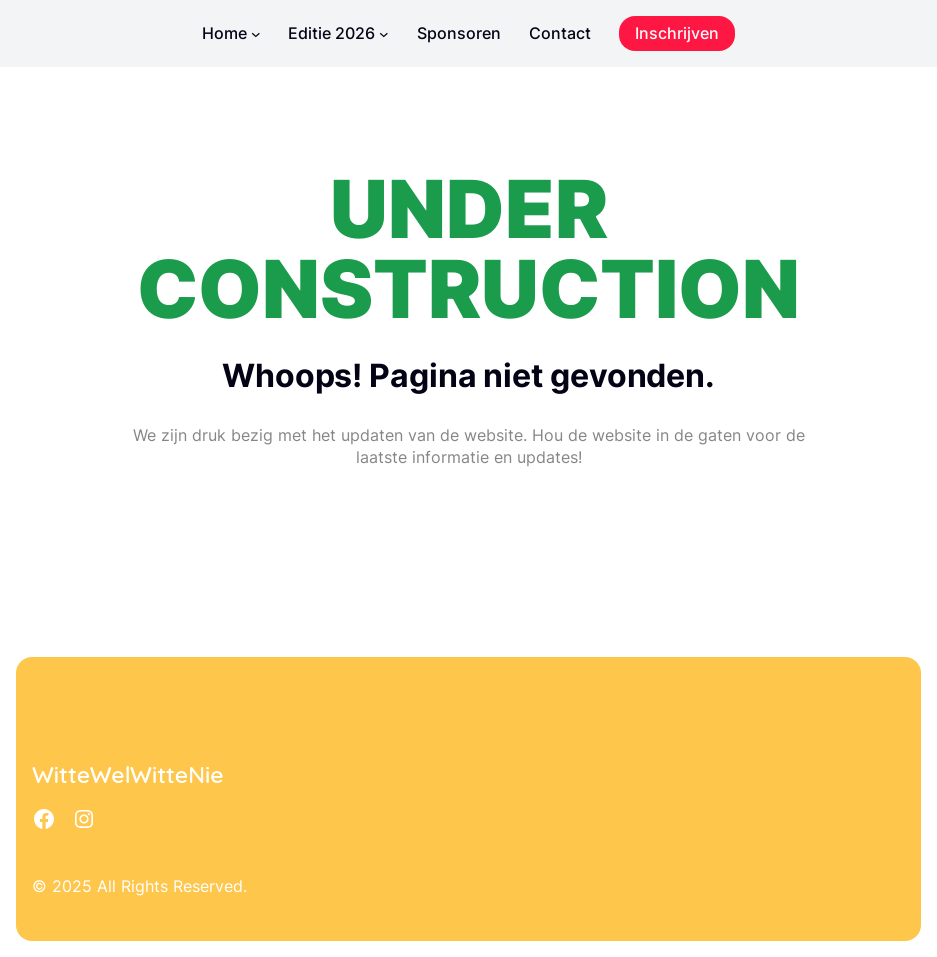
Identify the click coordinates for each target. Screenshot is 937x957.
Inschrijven (677, 33)
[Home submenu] (256, 34)
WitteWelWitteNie (128, 774)
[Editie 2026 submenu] (384, 34)
